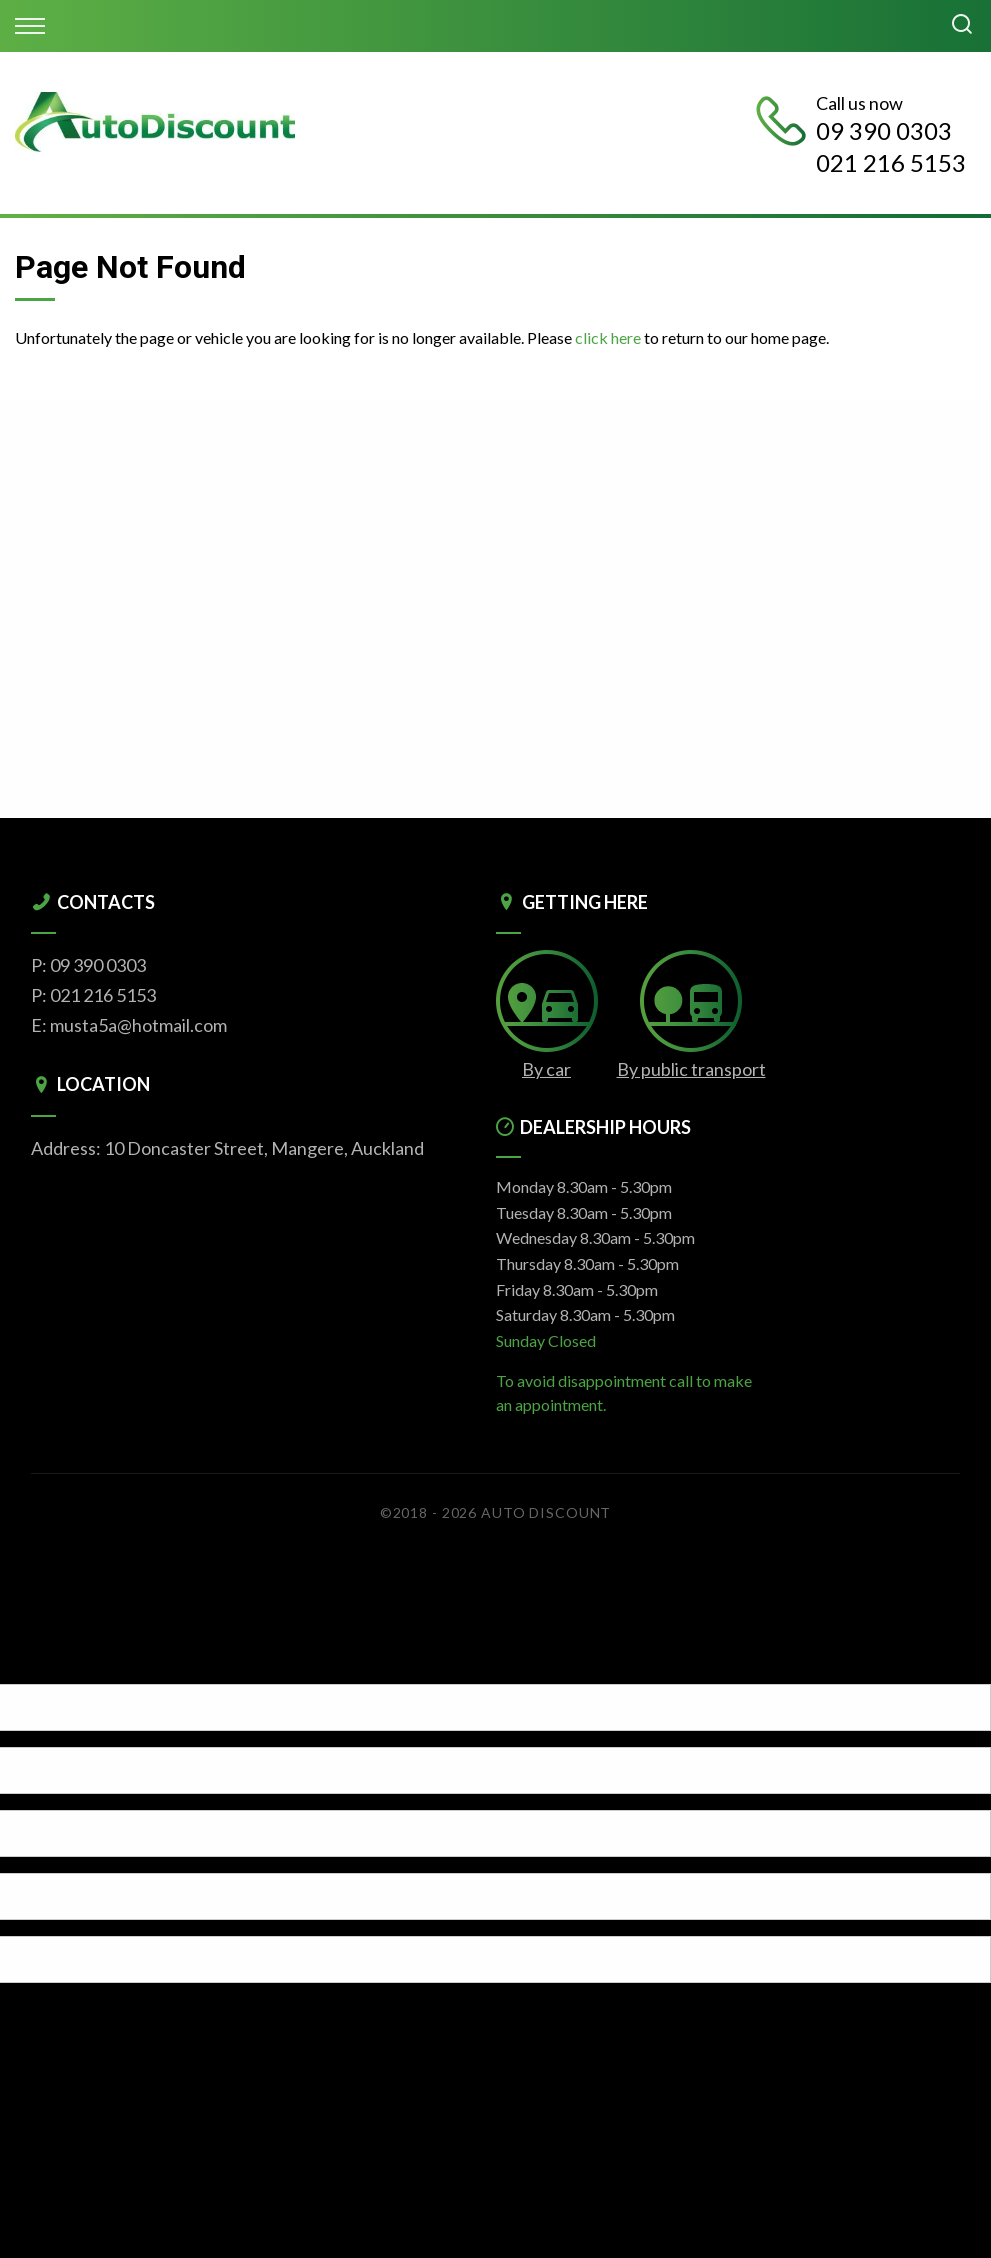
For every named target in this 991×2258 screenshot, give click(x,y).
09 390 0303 (884, 130)
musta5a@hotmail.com (138, 1025)
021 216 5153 (891, 162)
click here (608, 337)
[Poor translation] (49, 1666)
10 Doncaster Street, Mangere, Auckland (264, 1148)
